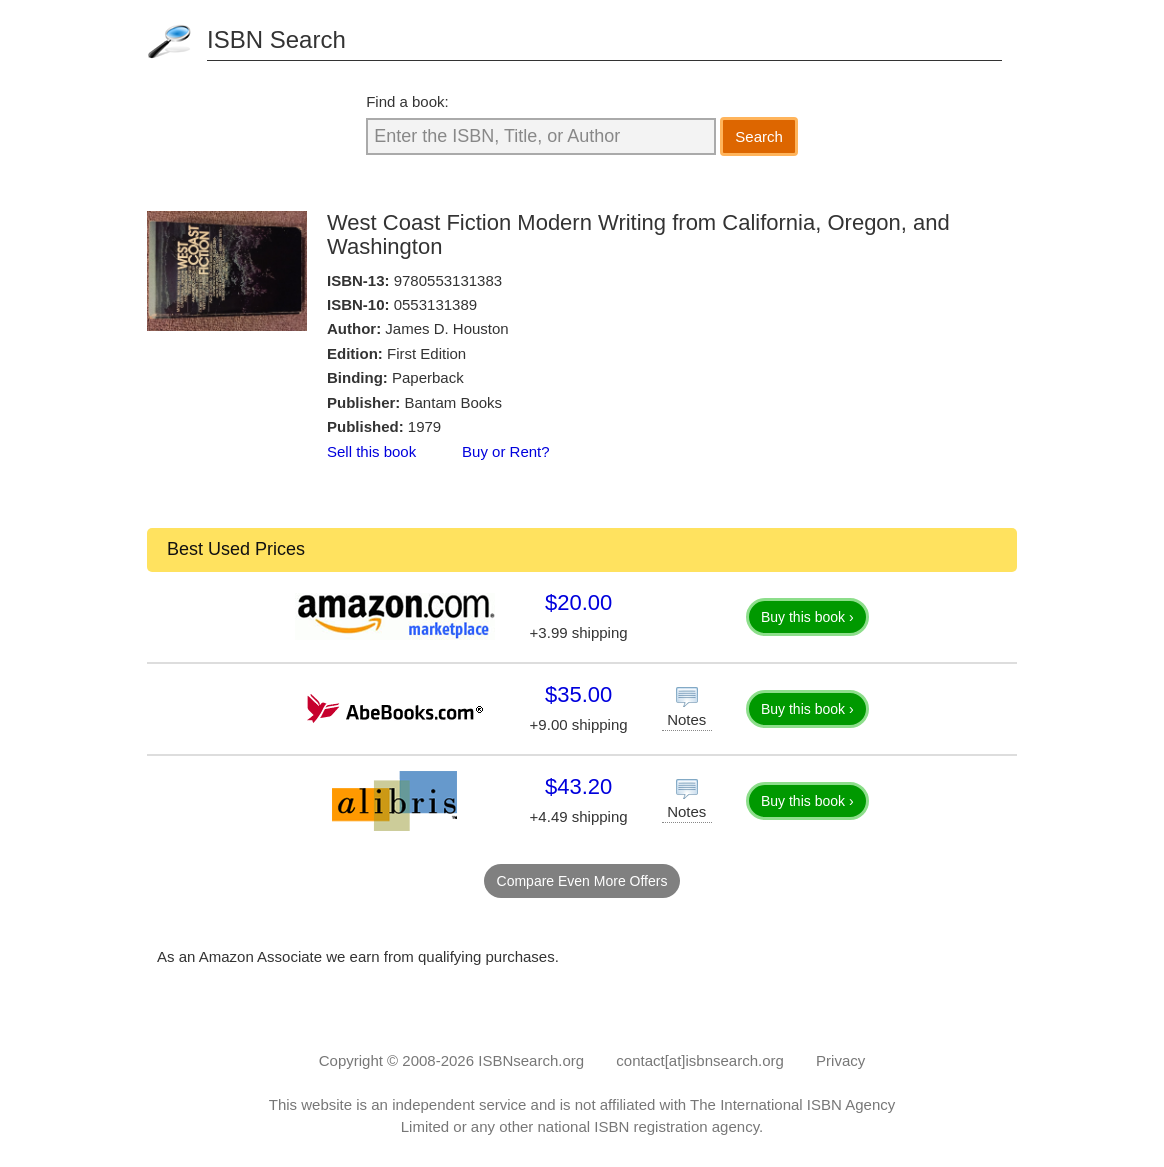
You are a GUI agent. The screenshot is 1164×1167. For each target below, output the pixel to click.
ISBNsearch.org (531, 1060)
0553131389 (435, 304)
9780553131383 (448, 280)
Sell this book (371, 451)
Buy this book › (807, 617)
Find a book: (407, 101)
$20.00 (578, 602)
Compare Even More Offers (582, 881)
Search (759, 136)
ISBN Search (276, 39)
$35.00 (578, 694)
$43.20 (578, 786)
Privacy (840, 1060)
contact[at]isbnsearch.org (700, 1060)
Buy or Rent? (506, 451)
